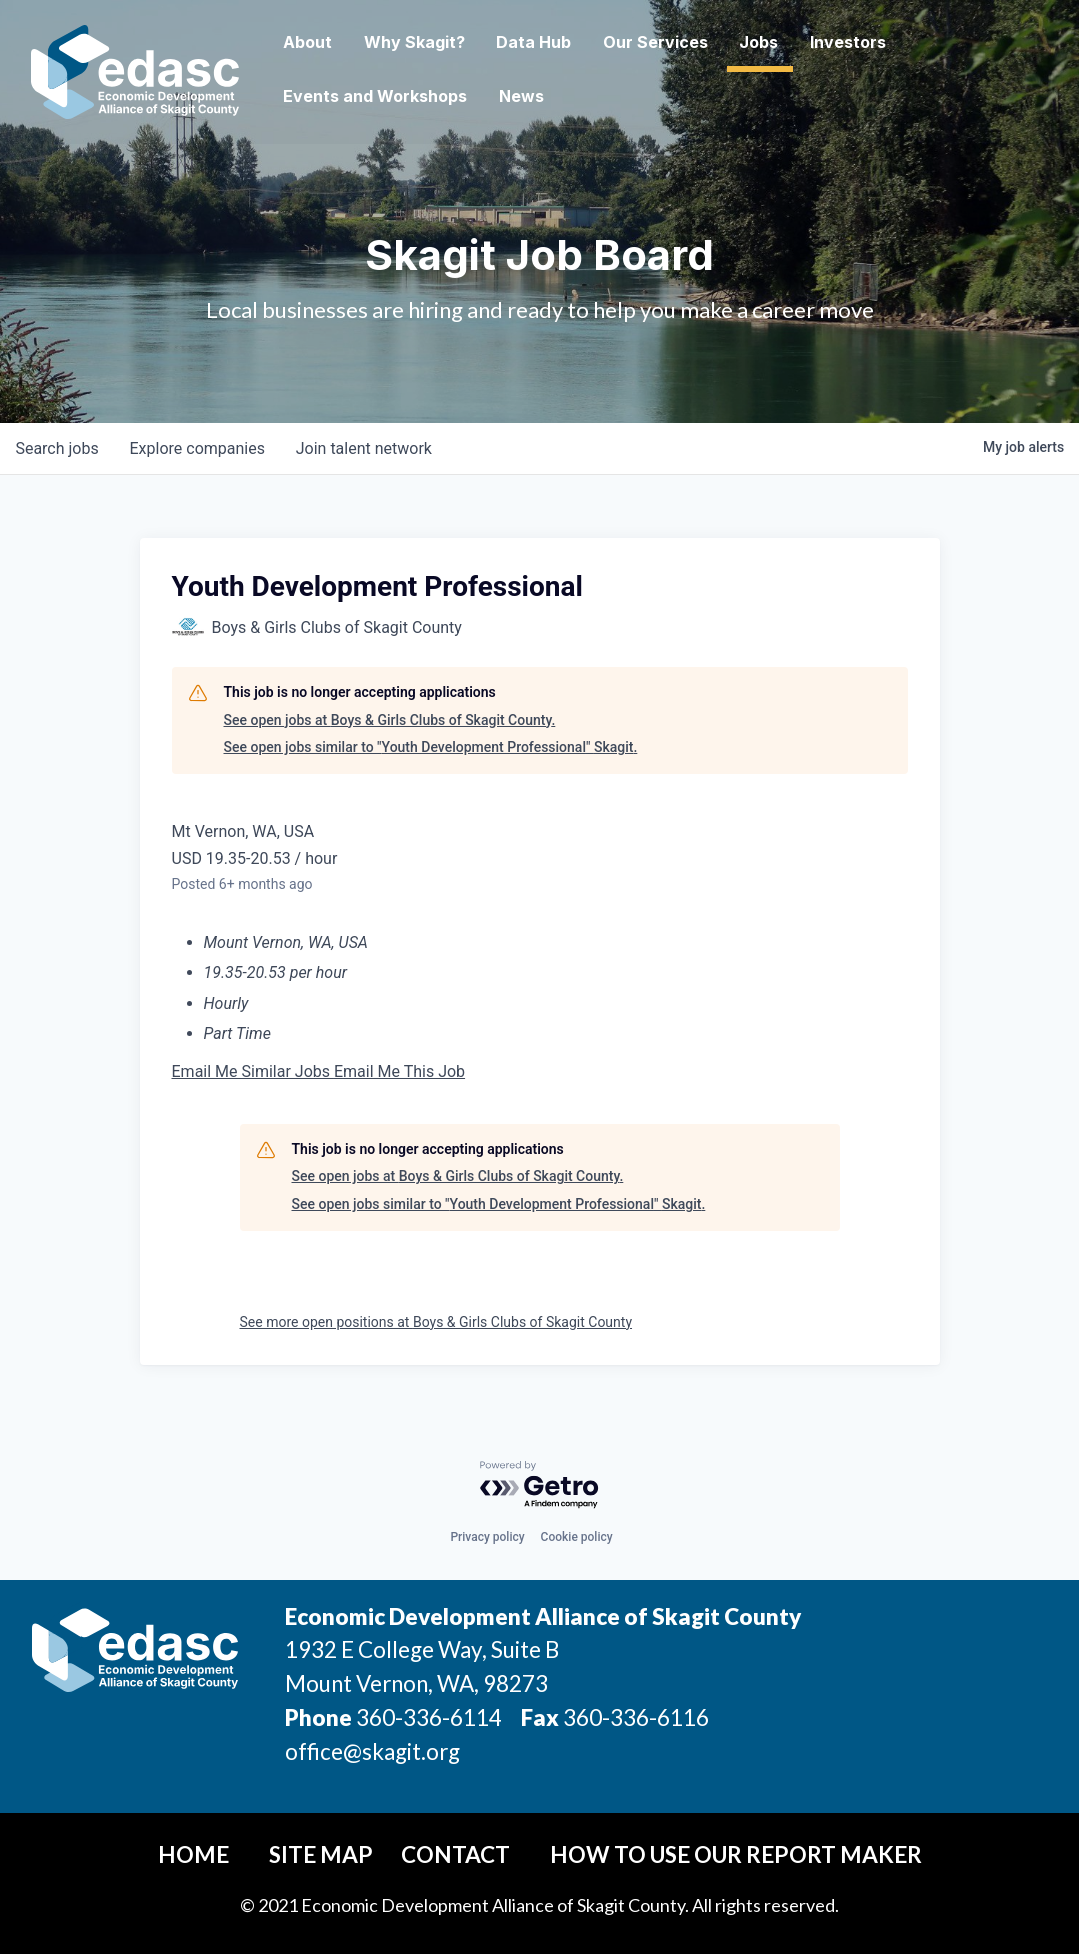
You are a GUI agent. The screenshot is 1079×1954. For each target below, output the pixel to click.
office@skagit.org (372, 1751)
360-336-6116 (634, 1717)
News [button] (566, 96)
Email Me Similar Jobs (253, 1071)
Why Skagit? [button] (459, 42)
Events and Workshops (420, 96)
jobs (57, 448)
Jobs (805, 42)
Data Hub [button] (579, 42)
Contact (455, 1854)
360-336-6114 (429, 1717)
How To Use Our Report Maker (736, 1854)
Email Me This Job (399, 1071)
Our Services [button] (701, 42)
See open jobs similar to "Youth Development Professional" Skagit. (431, 747)
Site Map (321, 1854)
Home (193, 1854)
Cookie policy (577, 1537)
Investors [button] (895, 42)
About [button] (352, 42)
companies (198, 448)
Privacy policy (487, 1537)
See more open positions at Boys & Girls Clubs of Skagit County (436, 1322)
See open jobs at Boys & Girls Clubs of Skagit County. (390, 720)
